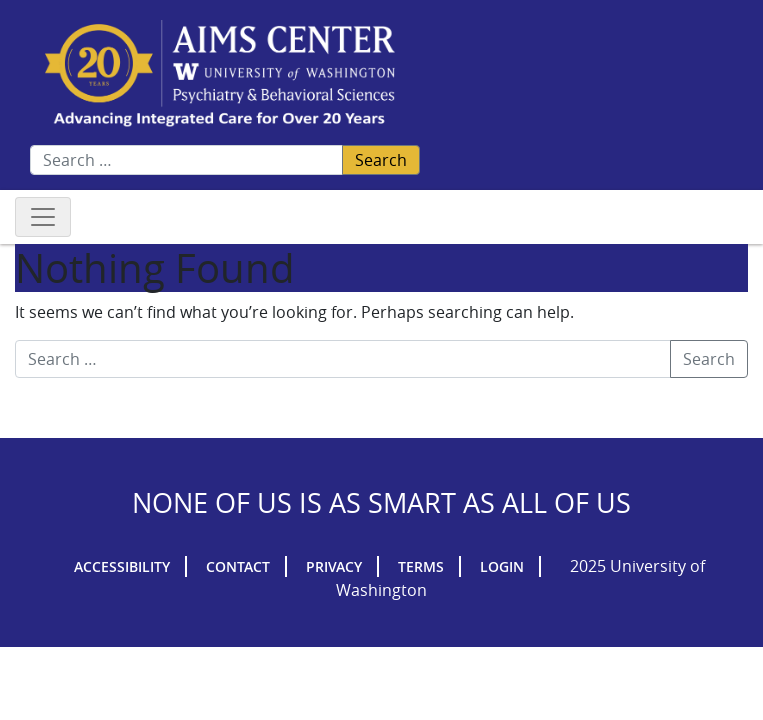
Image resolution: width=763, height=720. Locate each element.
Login (502, 566)
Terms (421, 566)
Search (381, 160)
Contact (238, 566)
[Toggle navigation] (43, 217)
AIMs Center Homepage (220, 74)
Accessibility (122, 566)
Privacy (334, 566)
